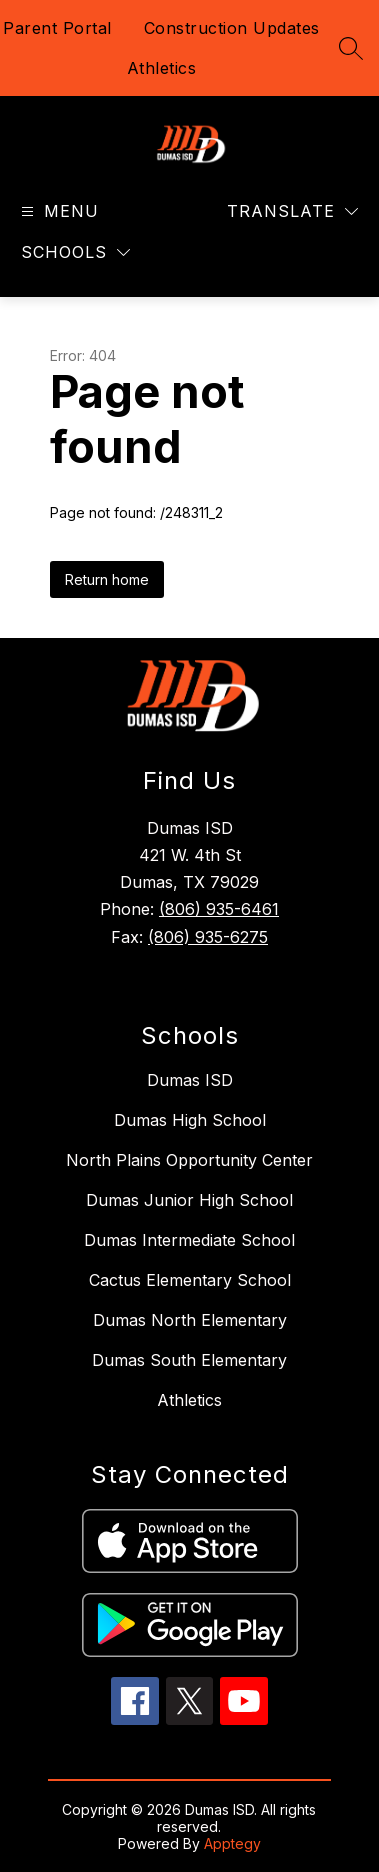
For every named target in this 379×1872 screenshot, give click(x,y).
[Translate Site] (292, 211)
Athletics (162, 68)
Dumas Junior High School (189, 1200)
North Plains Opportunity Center (189, 1160)
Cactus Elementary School (190, 1280)
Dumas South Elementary (189, 1360)
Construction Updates (232, 28)
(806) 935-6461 (219, 909)
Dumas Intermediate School (189, 1240)
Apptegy (232, 1843)
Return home (107, 579)
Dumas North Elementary (190, 1320)
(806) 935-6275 (208, 937)
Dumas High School (190, 1120)
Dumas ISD (190, 1080)
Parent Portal (57, 28)
